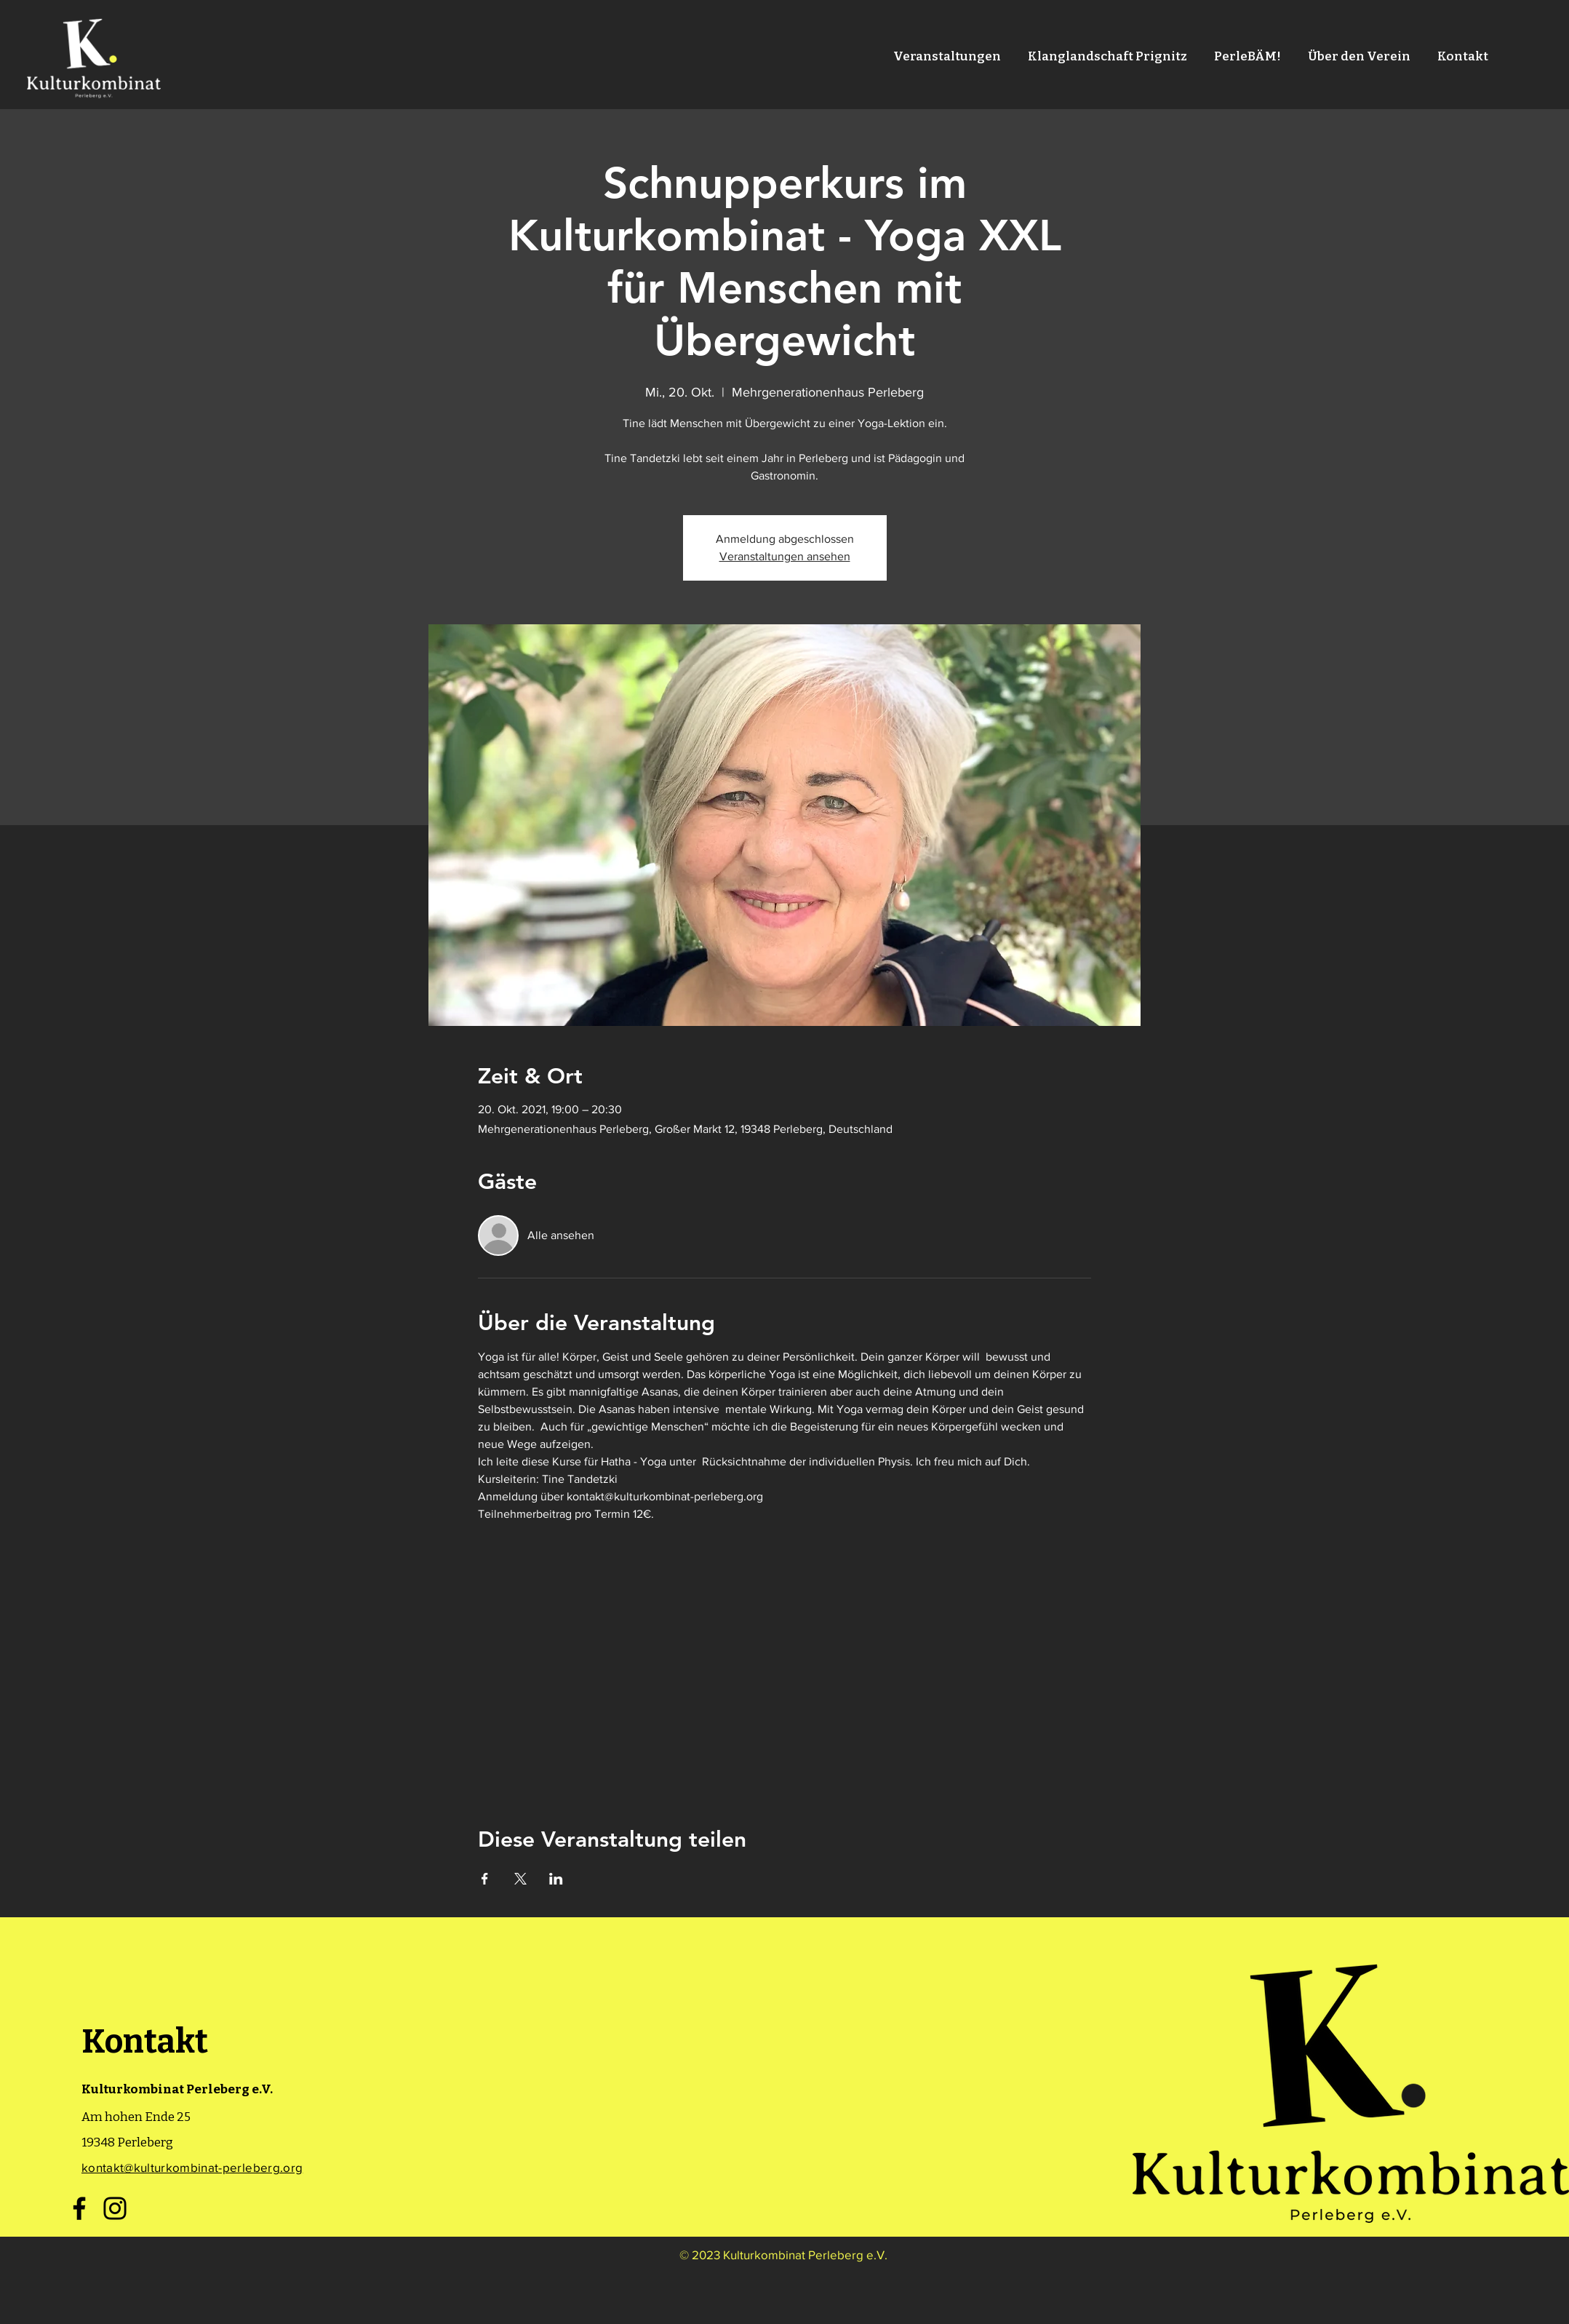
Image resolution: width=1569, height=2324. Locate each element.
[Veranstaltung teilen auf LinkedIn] (556, 1879)
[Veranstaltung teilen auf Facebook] (485, 1879)
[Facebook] (79, 2208)
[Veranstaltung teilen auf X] (520, 1879)
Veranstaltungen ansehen (784, 556)
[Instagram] (115, 2208)
